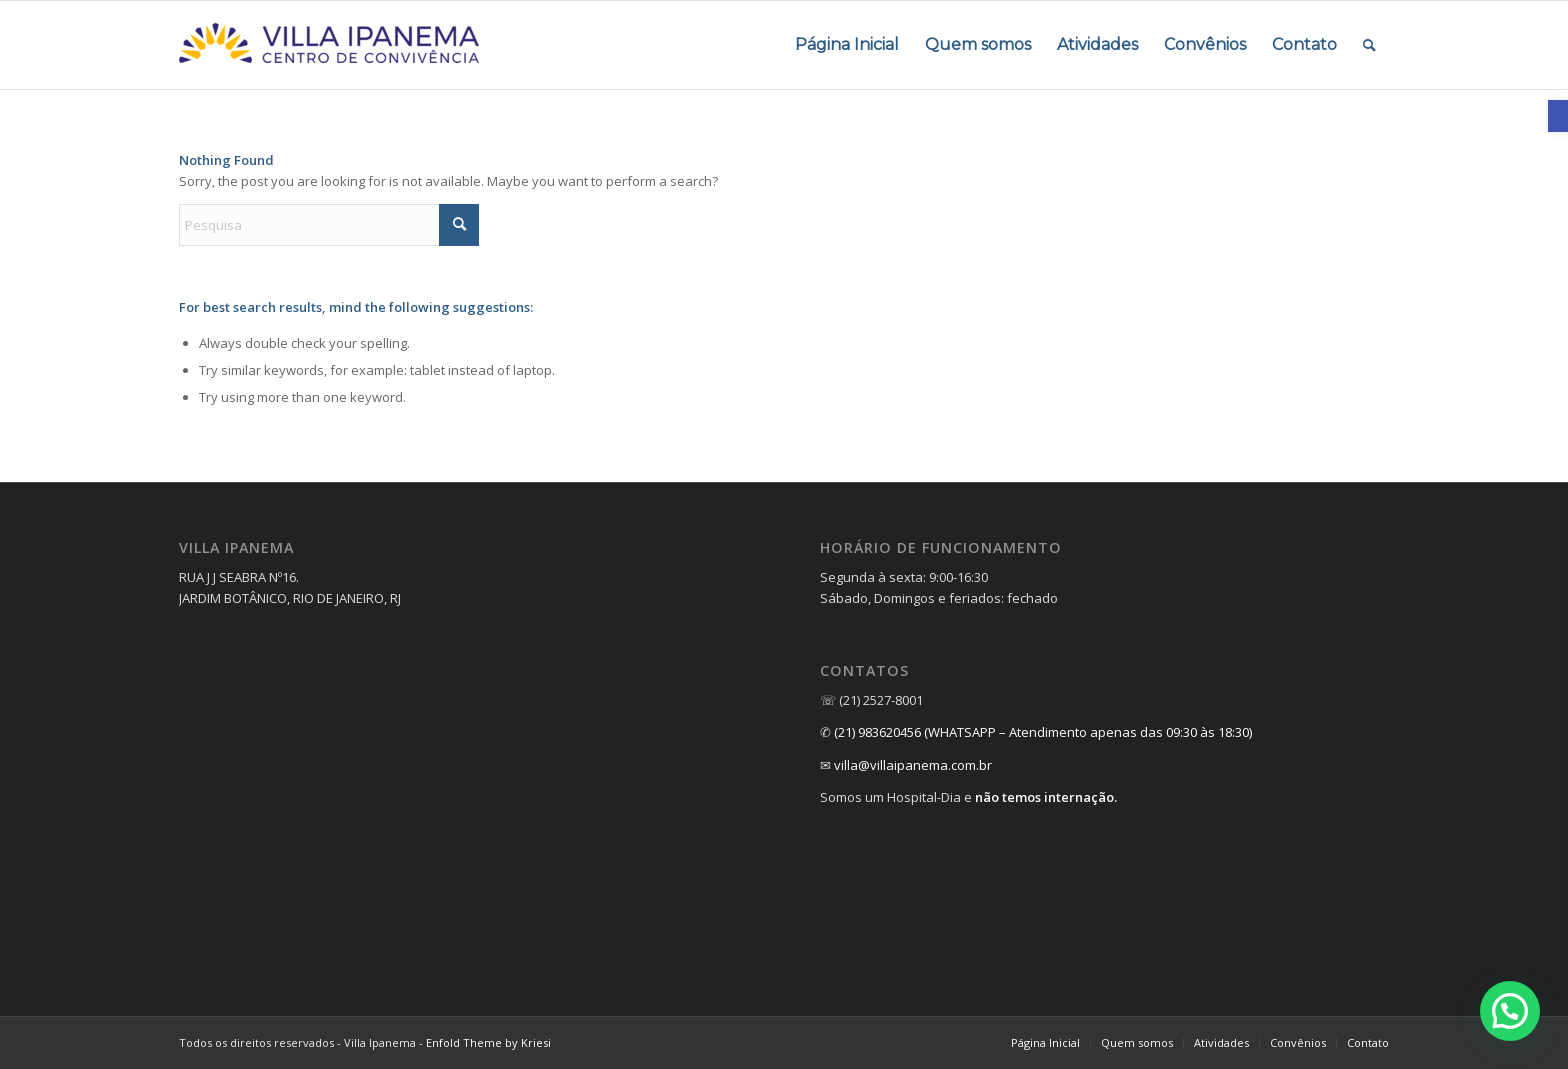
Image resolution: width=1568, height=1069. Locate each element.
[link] (1558, 116)
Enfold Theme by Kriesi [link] (488, 1042)
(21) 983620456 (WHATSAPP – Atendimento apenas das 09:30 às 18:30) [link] (1043, 732)
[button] (1510, 1011)
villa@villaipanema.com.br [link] (913, 765)
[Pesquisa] (329, 225)
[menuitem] (847, 45)
